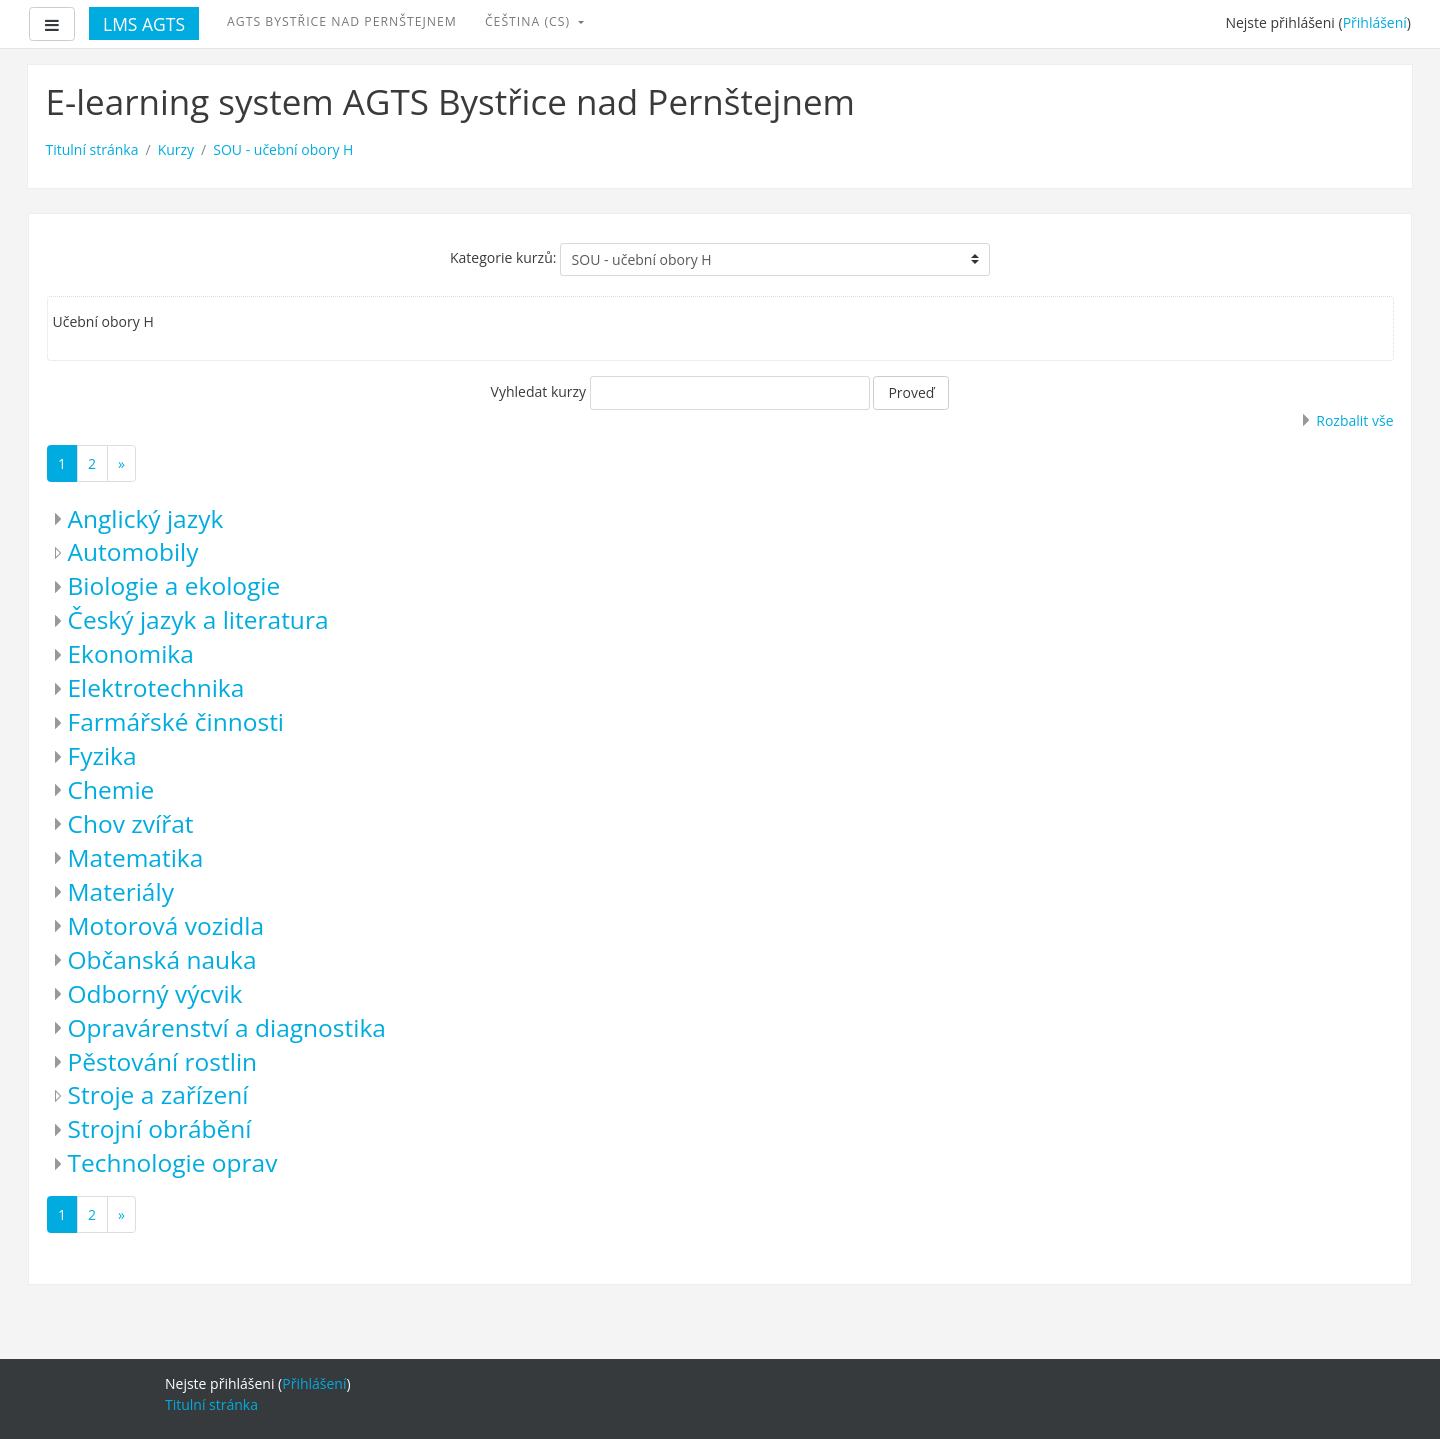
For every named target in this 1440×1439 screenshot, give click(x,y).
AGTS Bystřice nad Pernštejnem (342, 21)
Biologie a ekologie (174, 585)
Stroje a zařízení (158, 1094)
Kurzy (176, 149)
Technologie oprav (173, 1162)
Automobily (133, 551)
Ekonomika (131, 653)
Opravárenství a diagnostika (227, 1027)
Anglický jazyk (146, 518)
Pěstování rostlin (163, 1061)
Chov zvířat (131, 823)
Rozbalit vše (1354, 420)
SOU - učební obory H (283, 149)
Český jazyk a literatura (198, 619)
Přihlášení (1375, 22)
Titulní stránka (92, 149)
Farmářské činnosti (176, 721)
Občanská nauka (162, 959)
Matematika (136, 857)
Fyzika (102, 755)
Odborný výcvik (155, 993)
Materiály (121, 891)
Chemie (111, 789)
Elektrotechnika (156, 687)
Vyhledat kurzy (539, 391)
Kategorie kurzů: (503, 257)
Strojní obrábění (160, 1128)
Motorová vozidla (166, 925)
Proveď (911, 392)
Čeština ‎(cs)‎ (529, 21)
